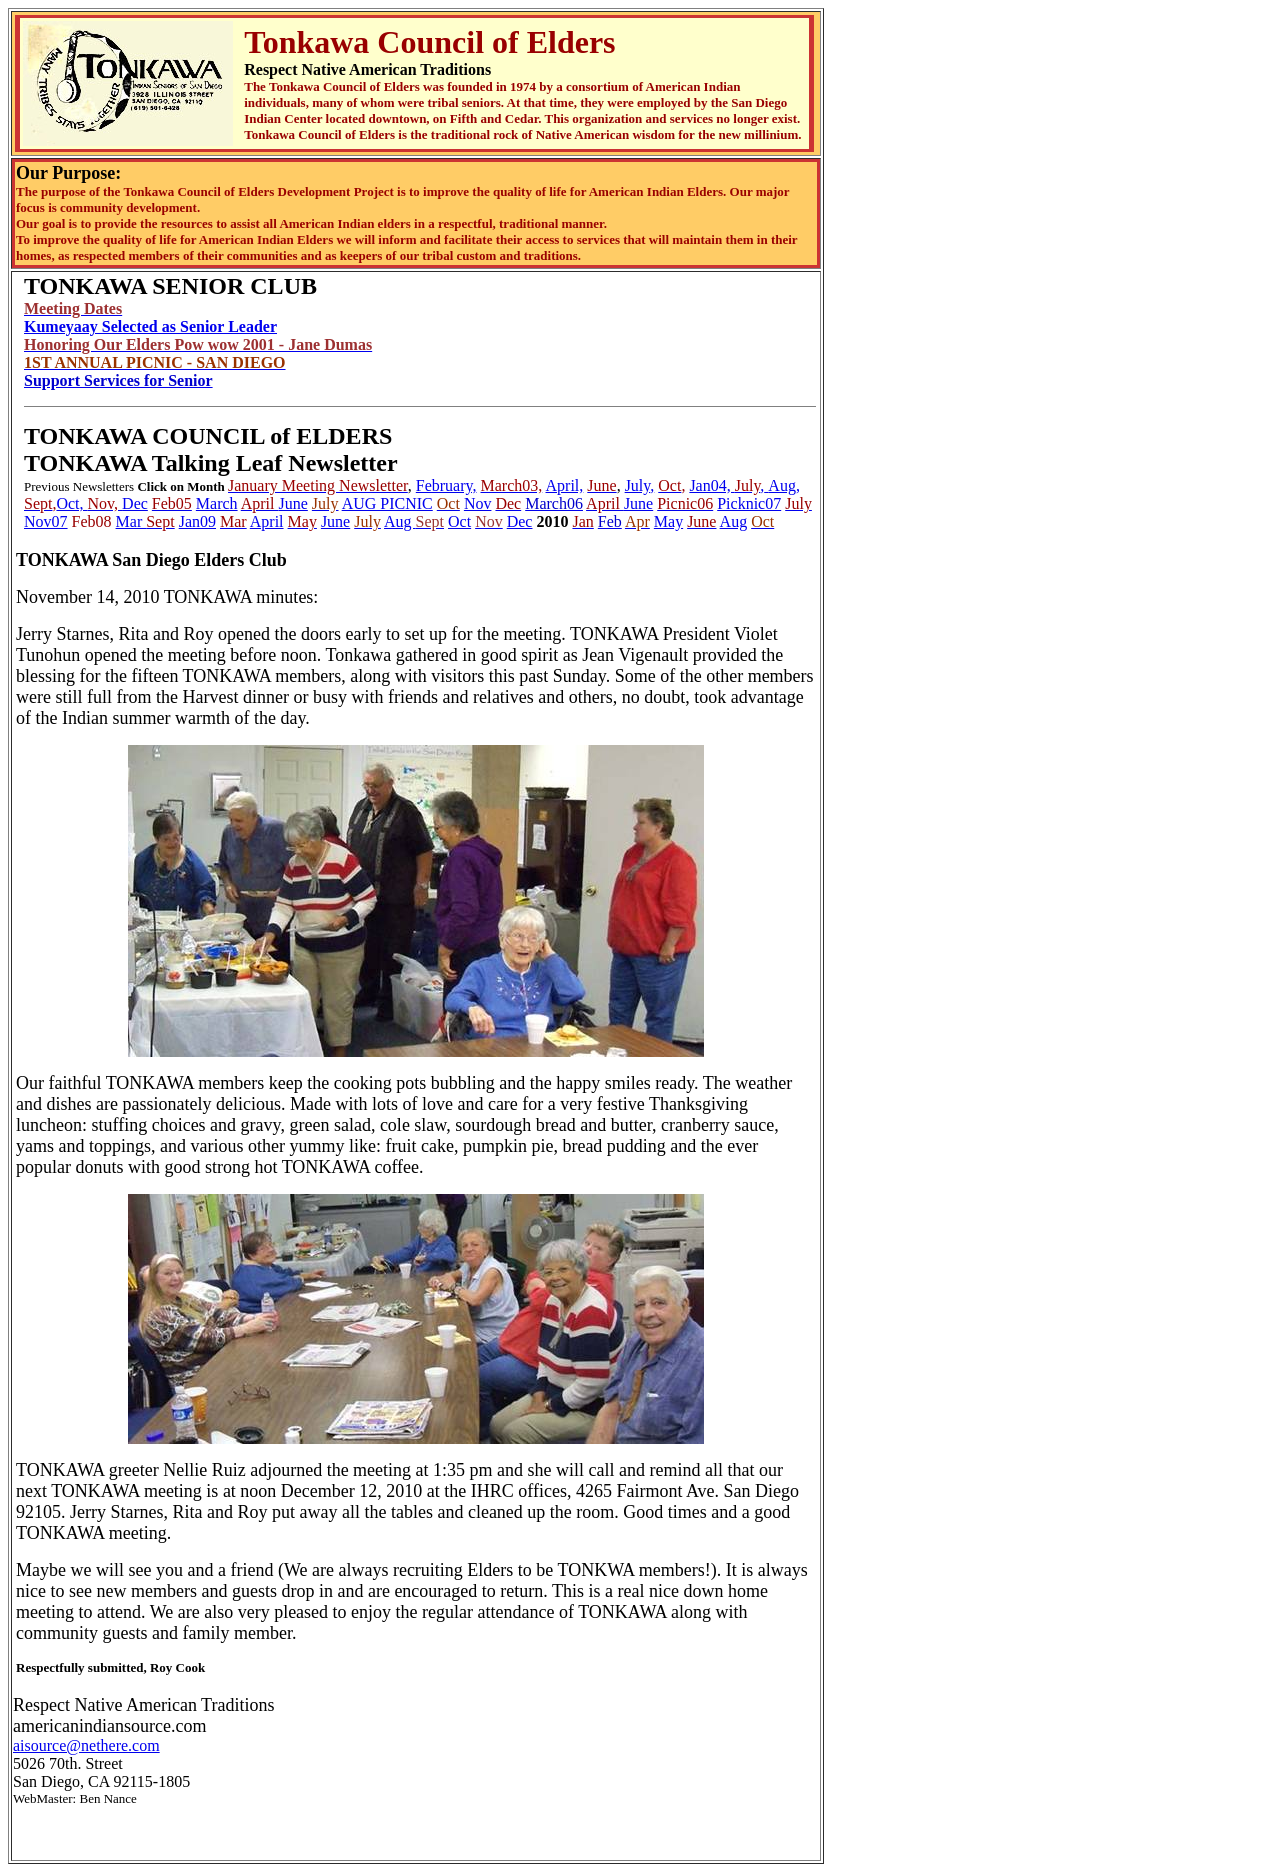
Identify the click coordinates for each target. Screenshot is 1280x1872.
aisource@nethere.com (86, 1745)
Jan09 (197, 521)
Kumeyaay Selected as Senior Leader (150, 326)
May (668, 521)
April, (565, 485)
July (638, 485)
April (267, 521)
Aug (400, 521)
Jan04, (711, 485)
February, (446, 485)
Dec (135, 503)
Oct (459, 521)
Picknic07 (749, 503)
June (293, 503)
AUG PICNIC (387, 503)
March (217, 503)
